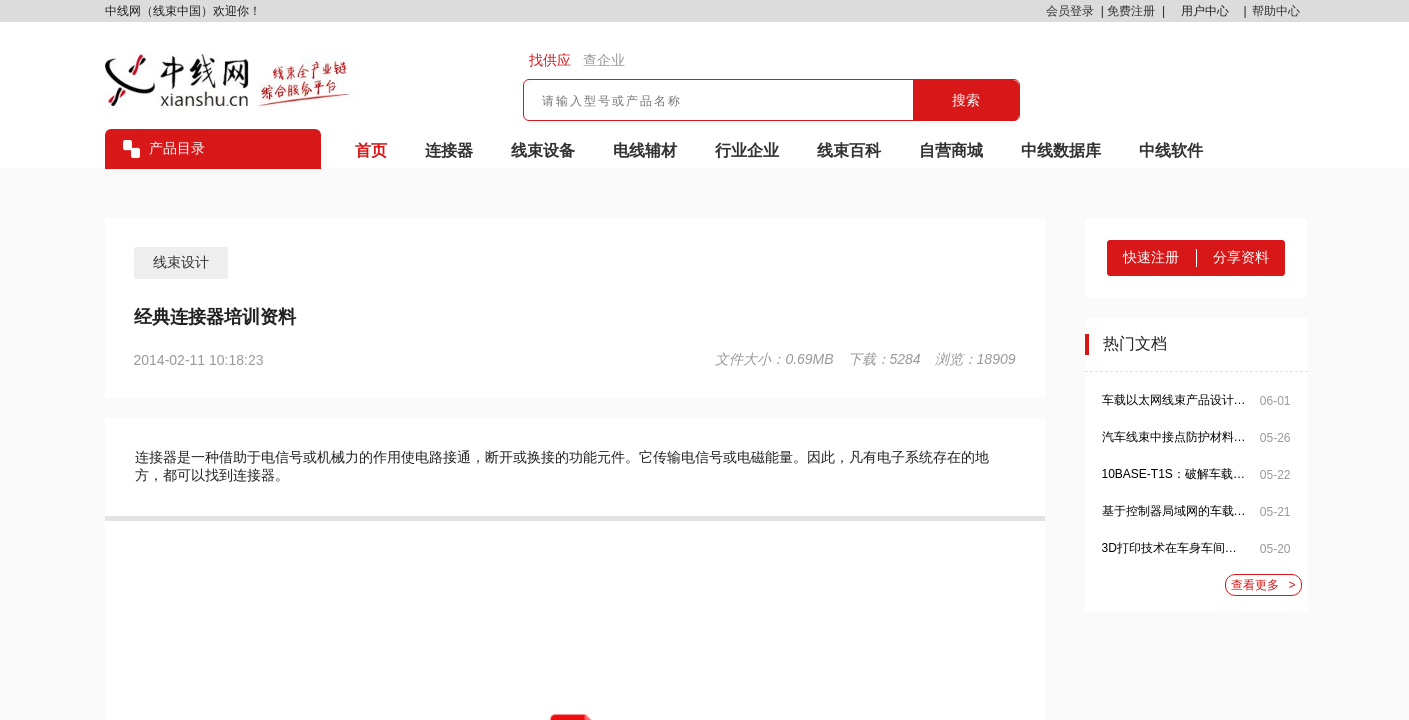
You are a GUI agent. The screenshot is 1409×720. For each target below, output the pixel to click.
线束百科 (849, 150)
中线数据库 (1061, 150)
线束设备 (543, 150)
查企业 (604, 60)
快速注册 (1151, 257)
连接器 (449, 150)
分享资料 (1241, 257)
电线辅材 (645, 150)
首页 (371, 150)
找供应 (550, 60)
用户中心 (1205, 11)
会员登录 (1070, 11)
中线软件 (1171, 150)
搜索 (966, 100)
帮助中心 (1276, 11)
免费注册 (1131, 11)
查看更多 (1263, 585)
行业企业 (747, 150)
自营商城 (951, 150)
